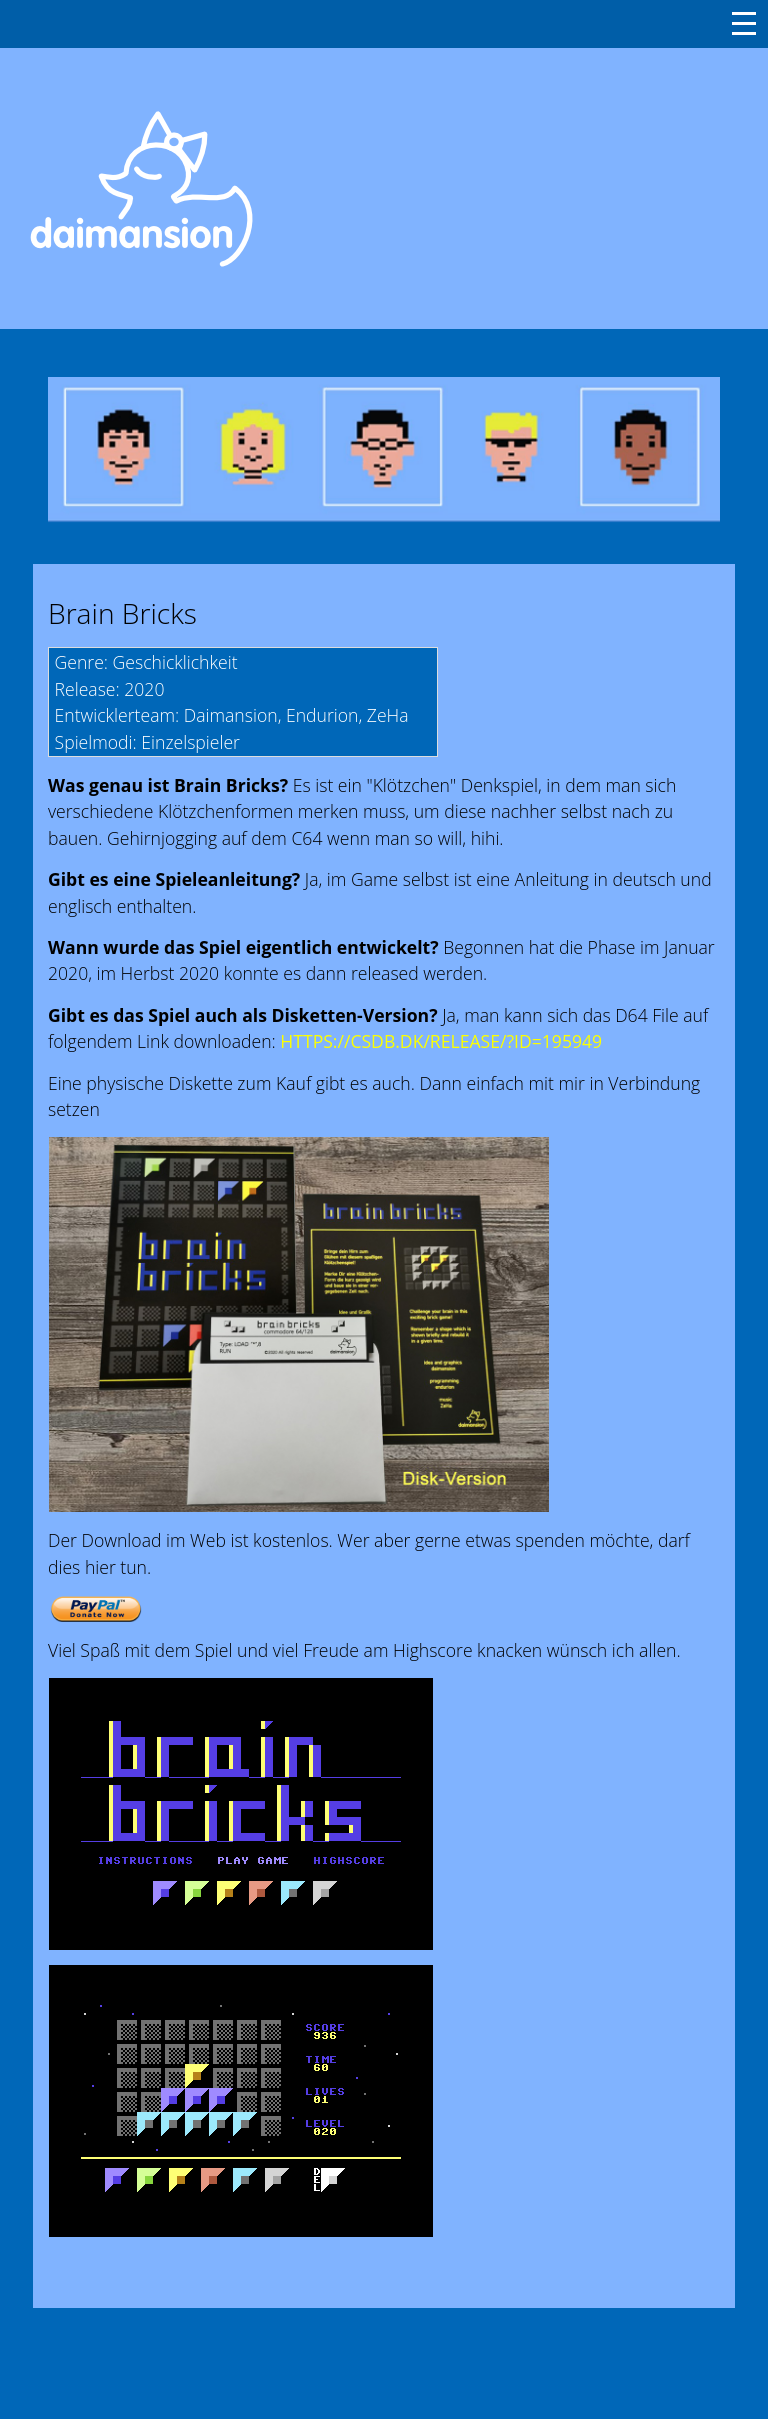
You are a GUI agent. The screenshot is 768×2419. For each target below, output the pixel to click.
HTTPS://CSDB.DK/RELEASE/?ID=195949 (441, 1041)
